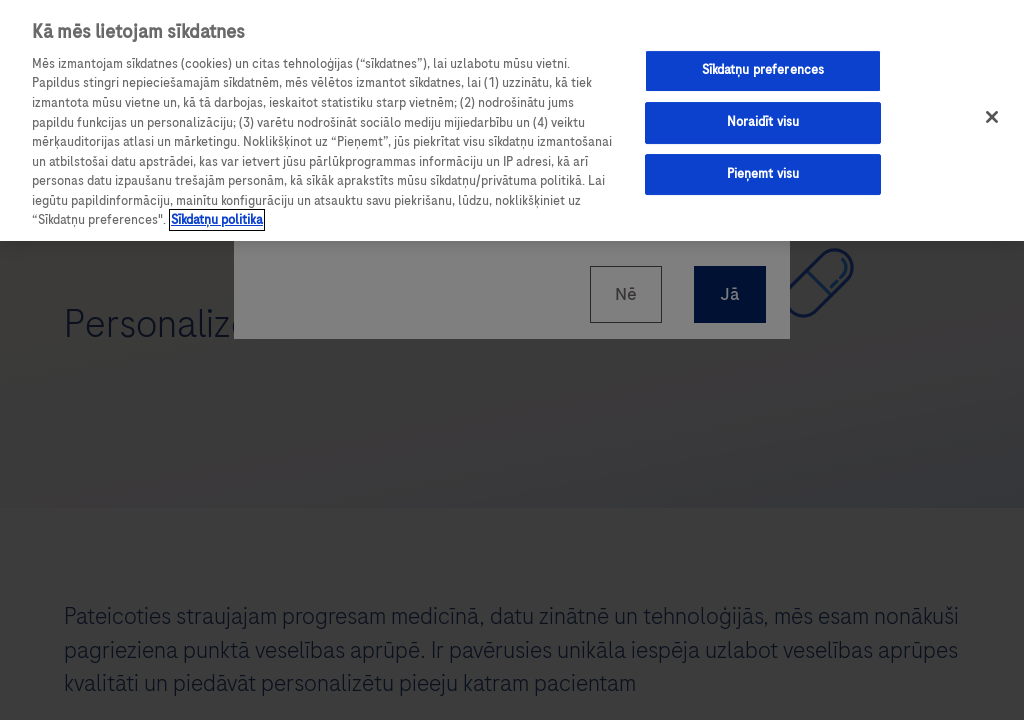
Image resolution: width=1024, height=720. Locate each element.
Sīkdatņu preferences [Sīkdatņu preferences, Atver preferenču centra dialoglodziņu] (763, 70)
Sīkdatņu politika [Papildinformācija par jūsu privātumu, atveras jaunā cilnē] (217, 220)
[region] (512, 120)
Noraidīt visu (763, 122)
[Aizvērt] (992, 117)
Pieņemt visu (763, 174)
